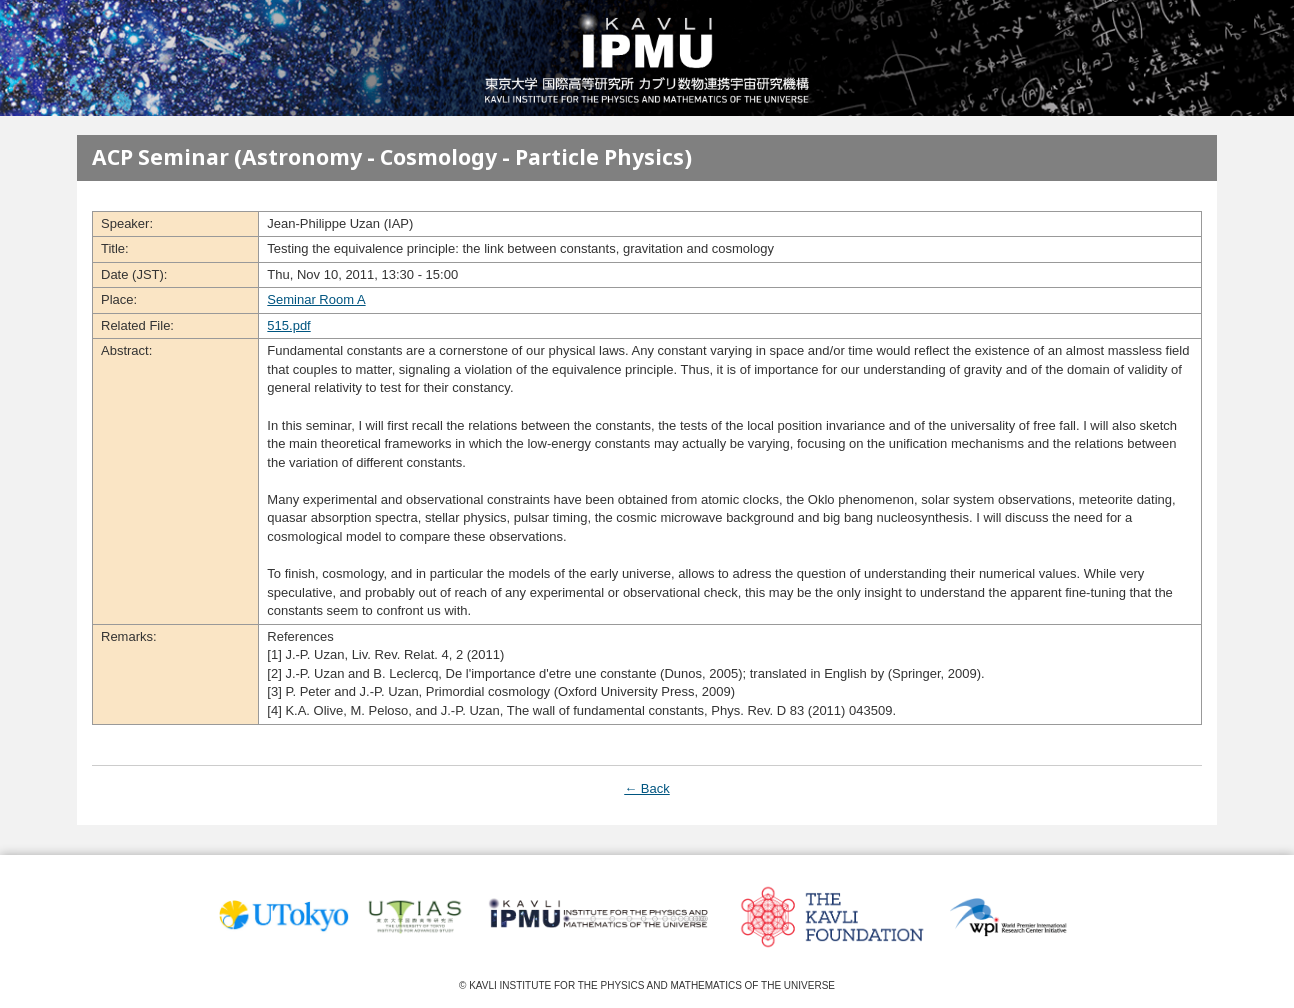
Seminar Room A (316, 299)
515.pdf (288, 325)
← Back (647, 788)
